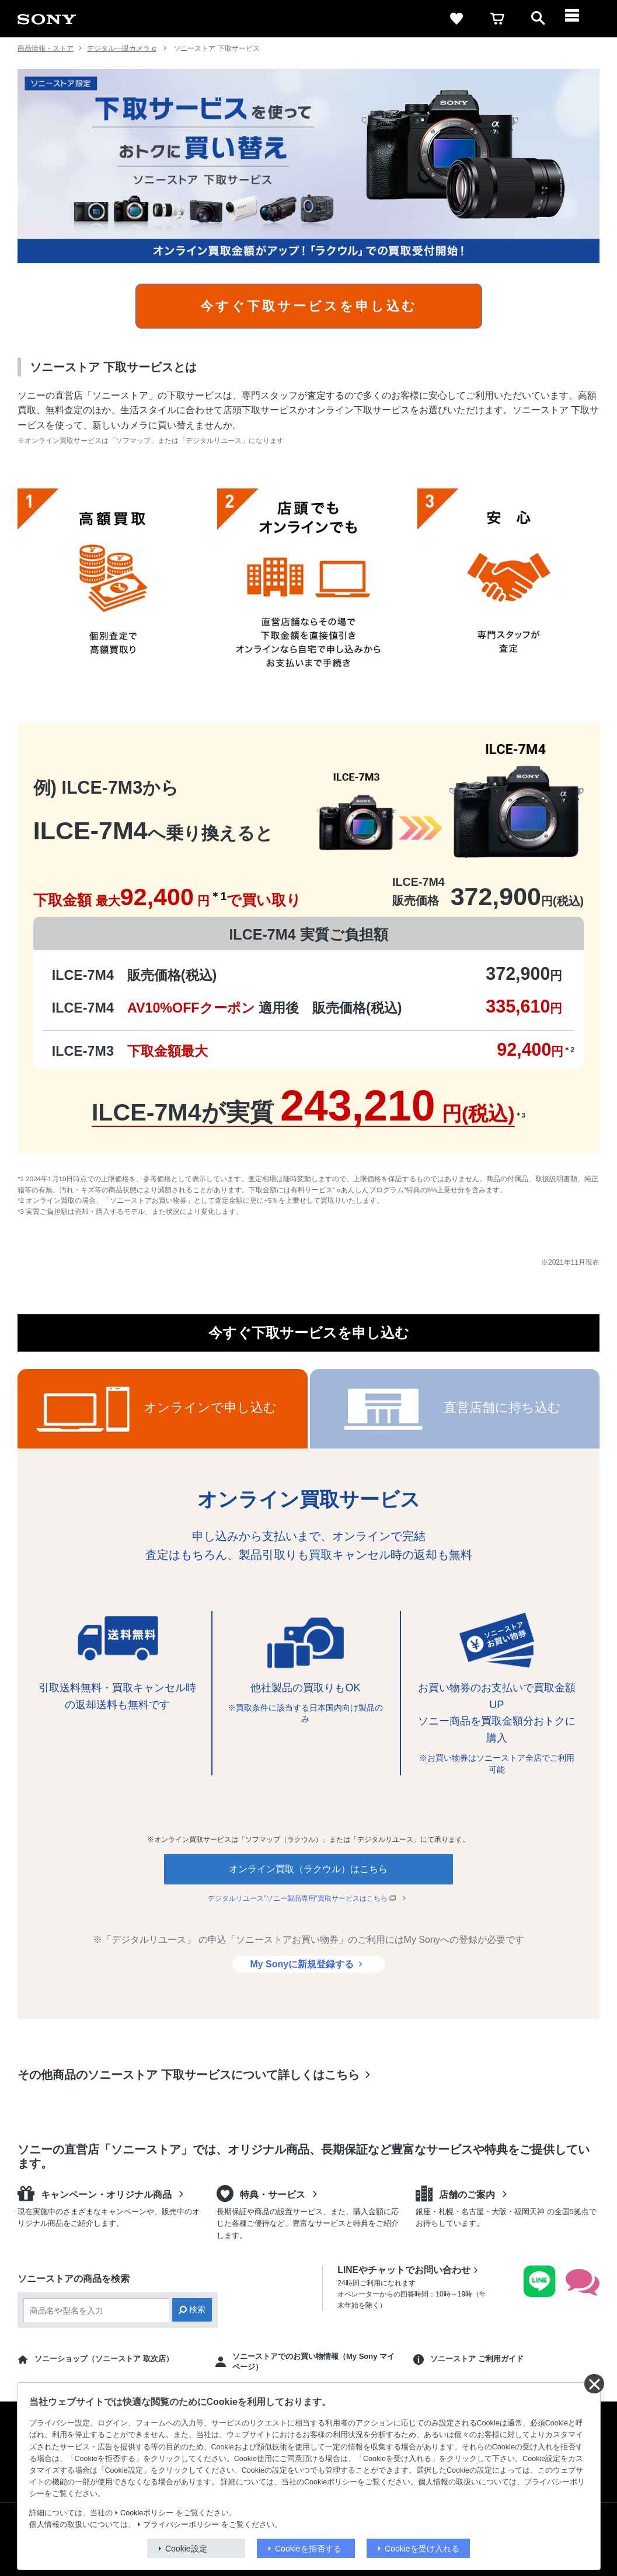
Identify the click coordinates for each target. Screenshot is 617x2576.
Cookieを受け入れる (422, 2548)
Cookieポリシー (146, 2513)
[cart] (497, 18)
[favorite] (456, 18)
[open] (538, 18)
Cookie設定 (186, 2548)
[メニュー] (579, 18)
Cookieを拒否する (308, 2548)
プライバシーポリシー (181, 2525)
